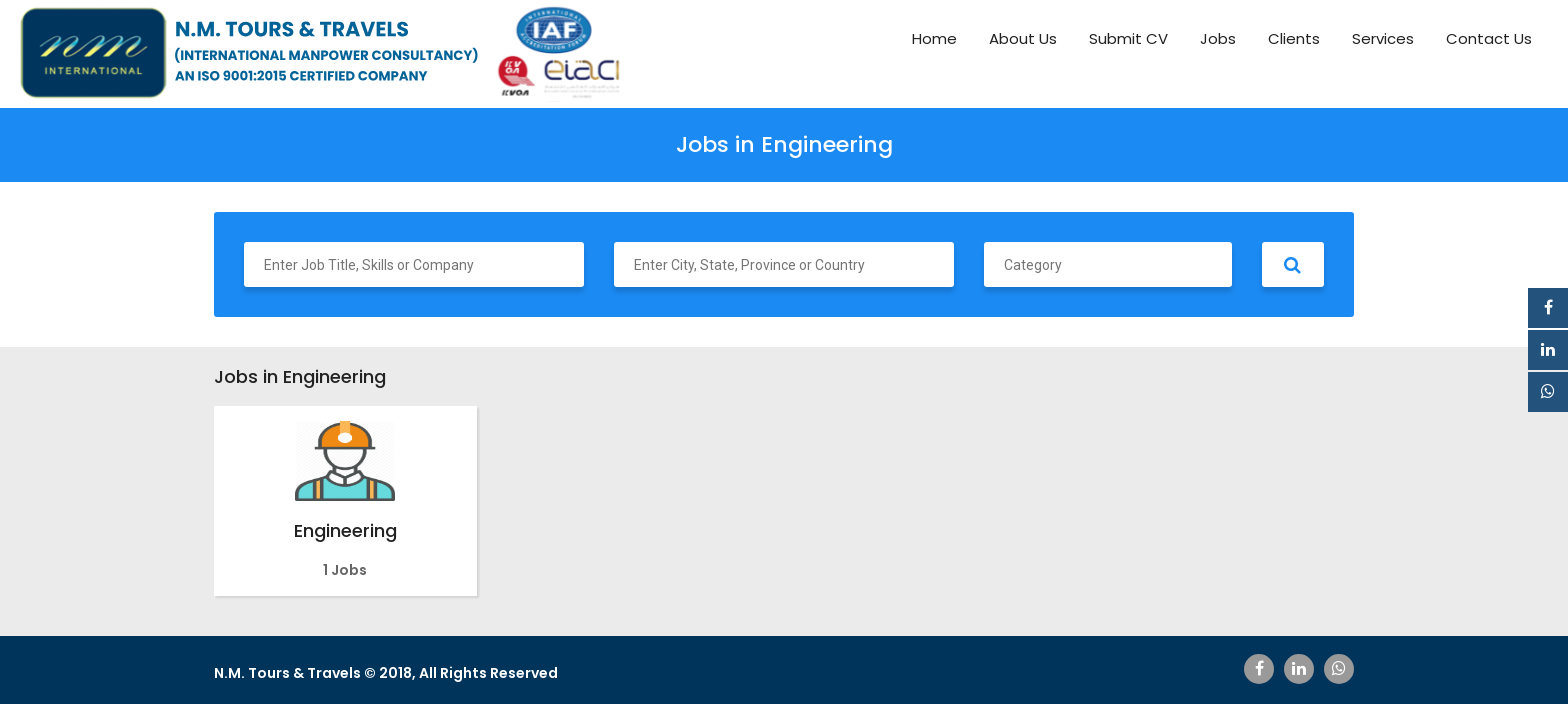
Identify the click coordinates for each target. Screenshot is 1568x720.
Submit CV (1128, 38)
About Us (1023, 38)
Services (1383, 38)
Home (934, 38)
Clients (1294, 38)
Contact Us (1489, 38)
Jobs (1218, 38)
